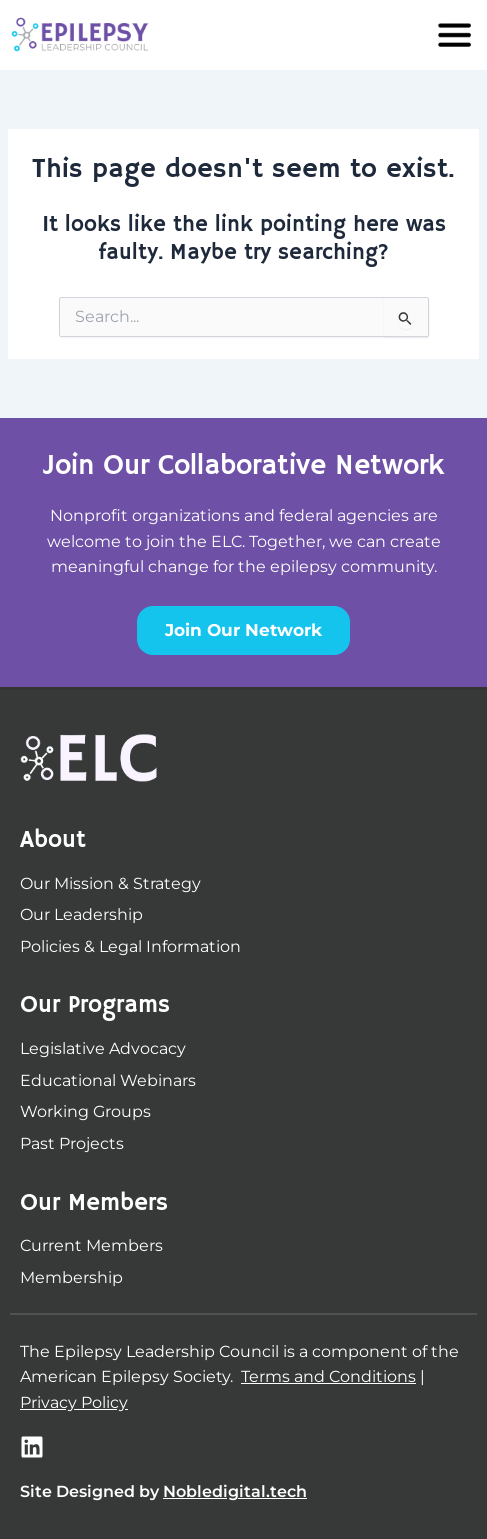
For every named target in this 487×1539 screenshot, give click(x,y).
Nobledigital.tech (235, 1491)
